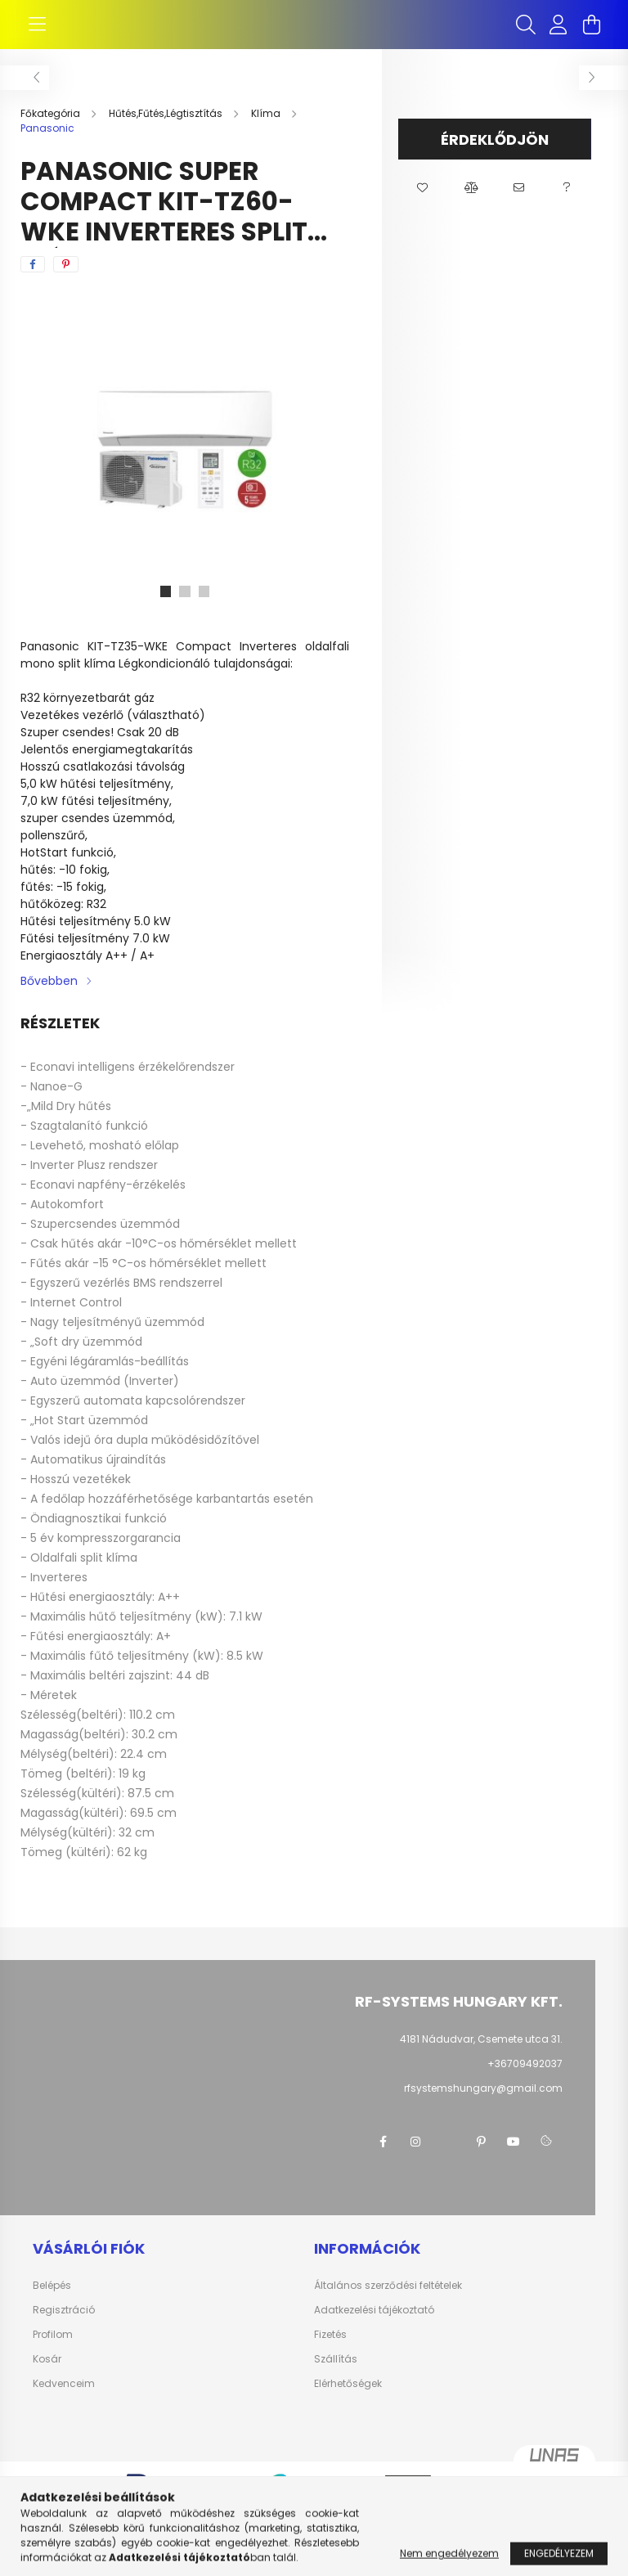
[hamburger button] (36, 32)
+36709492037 (525, 2080)
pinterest (480, 2158)
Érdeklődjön (495, 156)
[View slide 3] (204, 608)
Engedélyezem (559, 2562)
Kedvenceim (64, 2400)
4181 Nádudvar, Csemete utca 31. (481, 2055)
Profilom (53, 2351)
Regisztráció (64, 2326)
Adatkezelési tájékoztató (374, 2326)
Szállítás (335, 2375)
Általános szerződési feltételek (388, 2302)
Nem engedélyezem (449, 2562)
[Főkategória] (51, 130)
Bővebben (49, 997)
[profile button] (558, 32)
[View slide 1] (165, 608)
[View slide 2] (185, 608)
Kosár (47, 2375)
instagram (415, 2158)
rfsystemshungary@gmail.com (483, 2104)
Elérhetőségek (348, 2400)
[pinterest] (65, 280)
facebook (382, 2158)
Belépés (52, 2302)
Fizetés (330, 2351)
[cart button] (591, 32)
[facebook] (32, 280)
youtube (513, 2158)
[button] (422, 204)
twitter (448, 2158)
